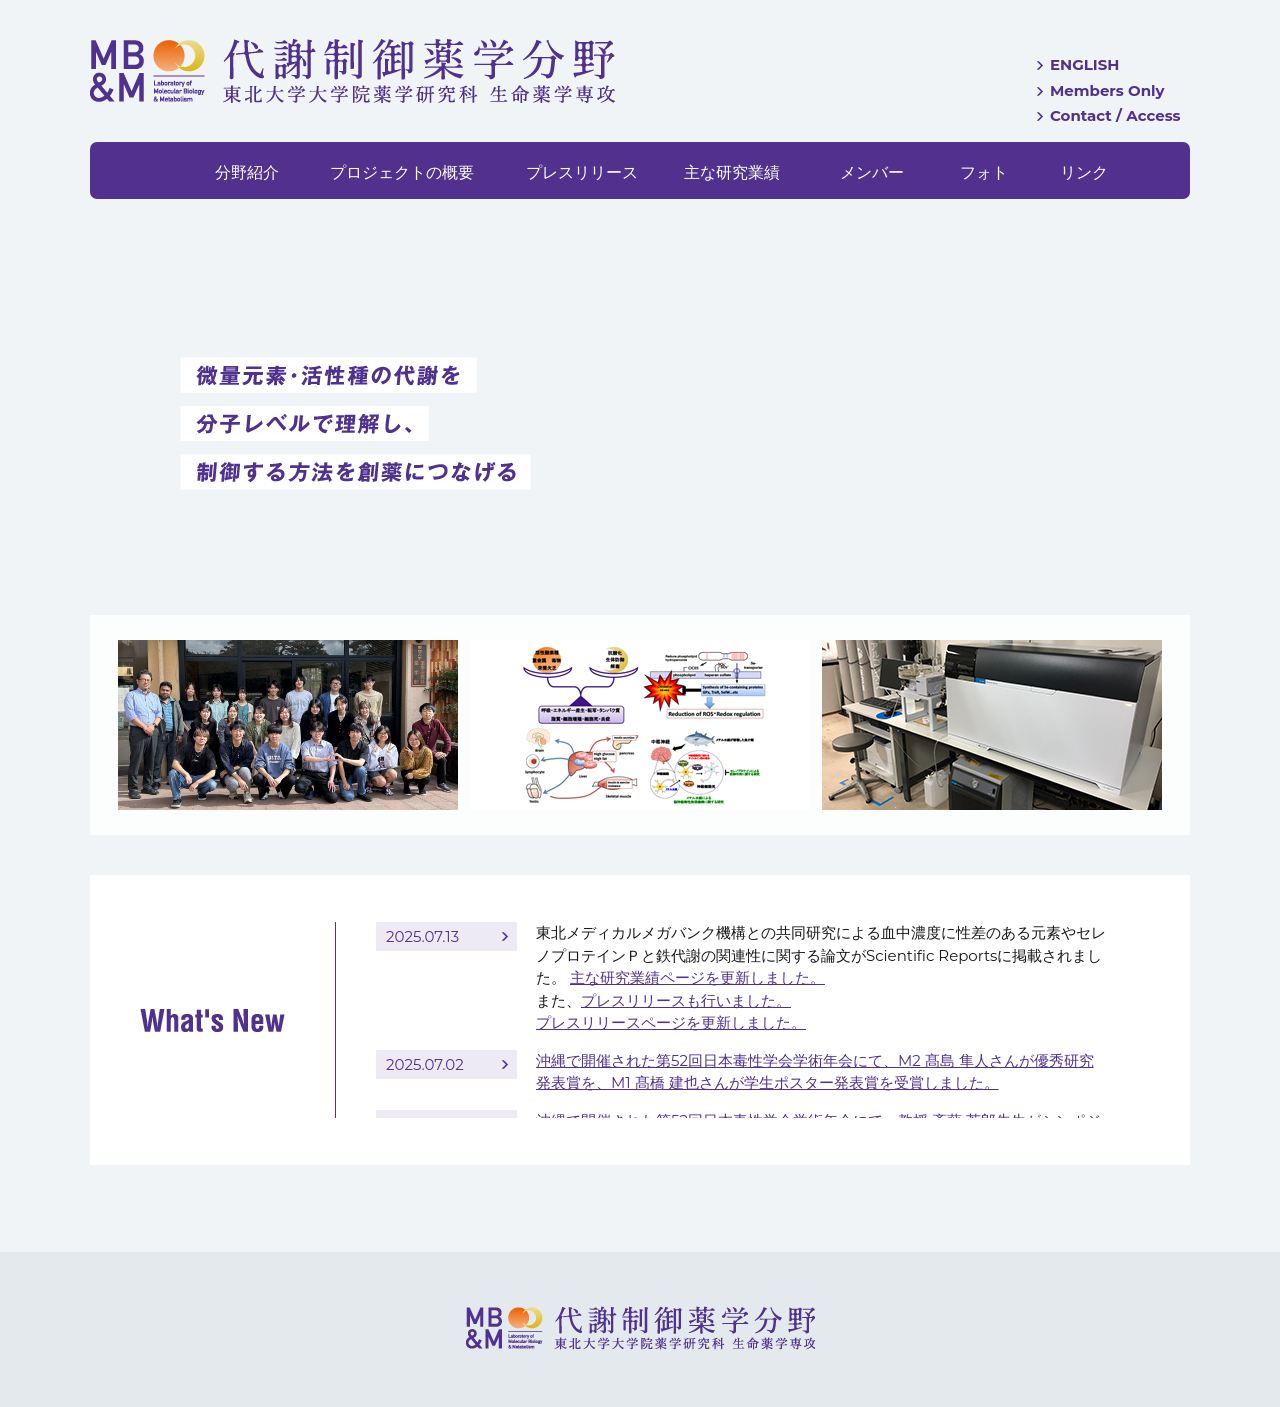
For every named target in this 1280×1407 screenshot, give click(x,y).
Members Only (1107, 90)
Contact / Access (1115, 115)
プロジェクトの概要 (402, 172)
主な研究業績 (732, 172)
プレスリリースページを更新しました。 (671, 1022)
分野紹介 (247, 172)
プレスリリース (582, 172)
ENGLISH (1084, 64)
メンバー (872, 172)
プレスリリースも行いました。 (686, 1000)
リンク (1084, 172)
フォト (984, 172)
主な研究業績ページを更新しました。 (697, 977)
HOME (158, 170)
